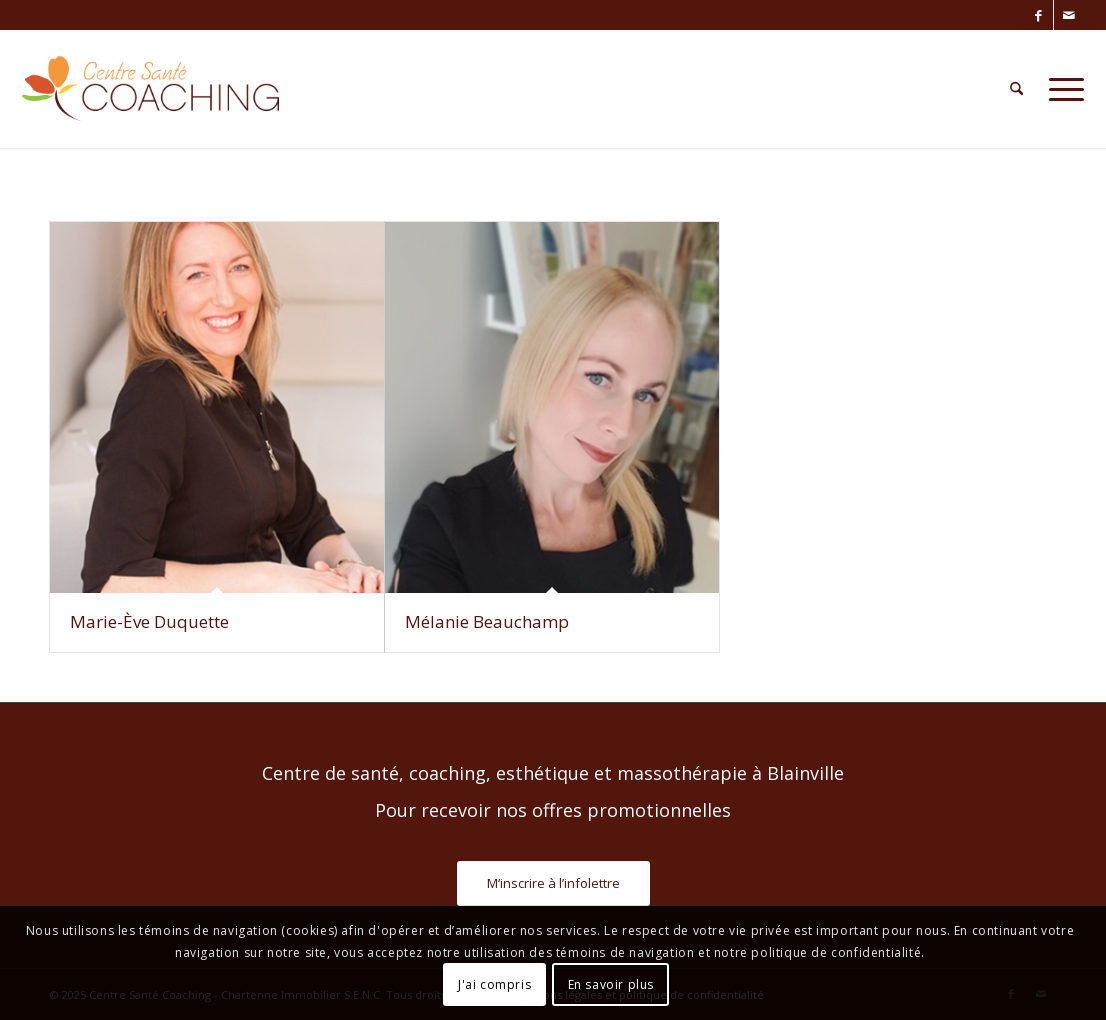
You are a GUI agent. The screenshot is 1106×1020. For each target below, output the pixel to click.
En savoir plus (611, 984)
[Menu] (1060, 89)
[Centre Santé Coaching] (150, 89)
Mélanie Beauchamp (487, 621)
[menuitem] (1016, 89)
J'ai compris (494, 984)
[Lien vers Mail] (1069, 15)
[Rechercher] (1016, 89)
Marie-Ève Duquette (149, 621)
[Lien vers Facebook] (1038, 15)
